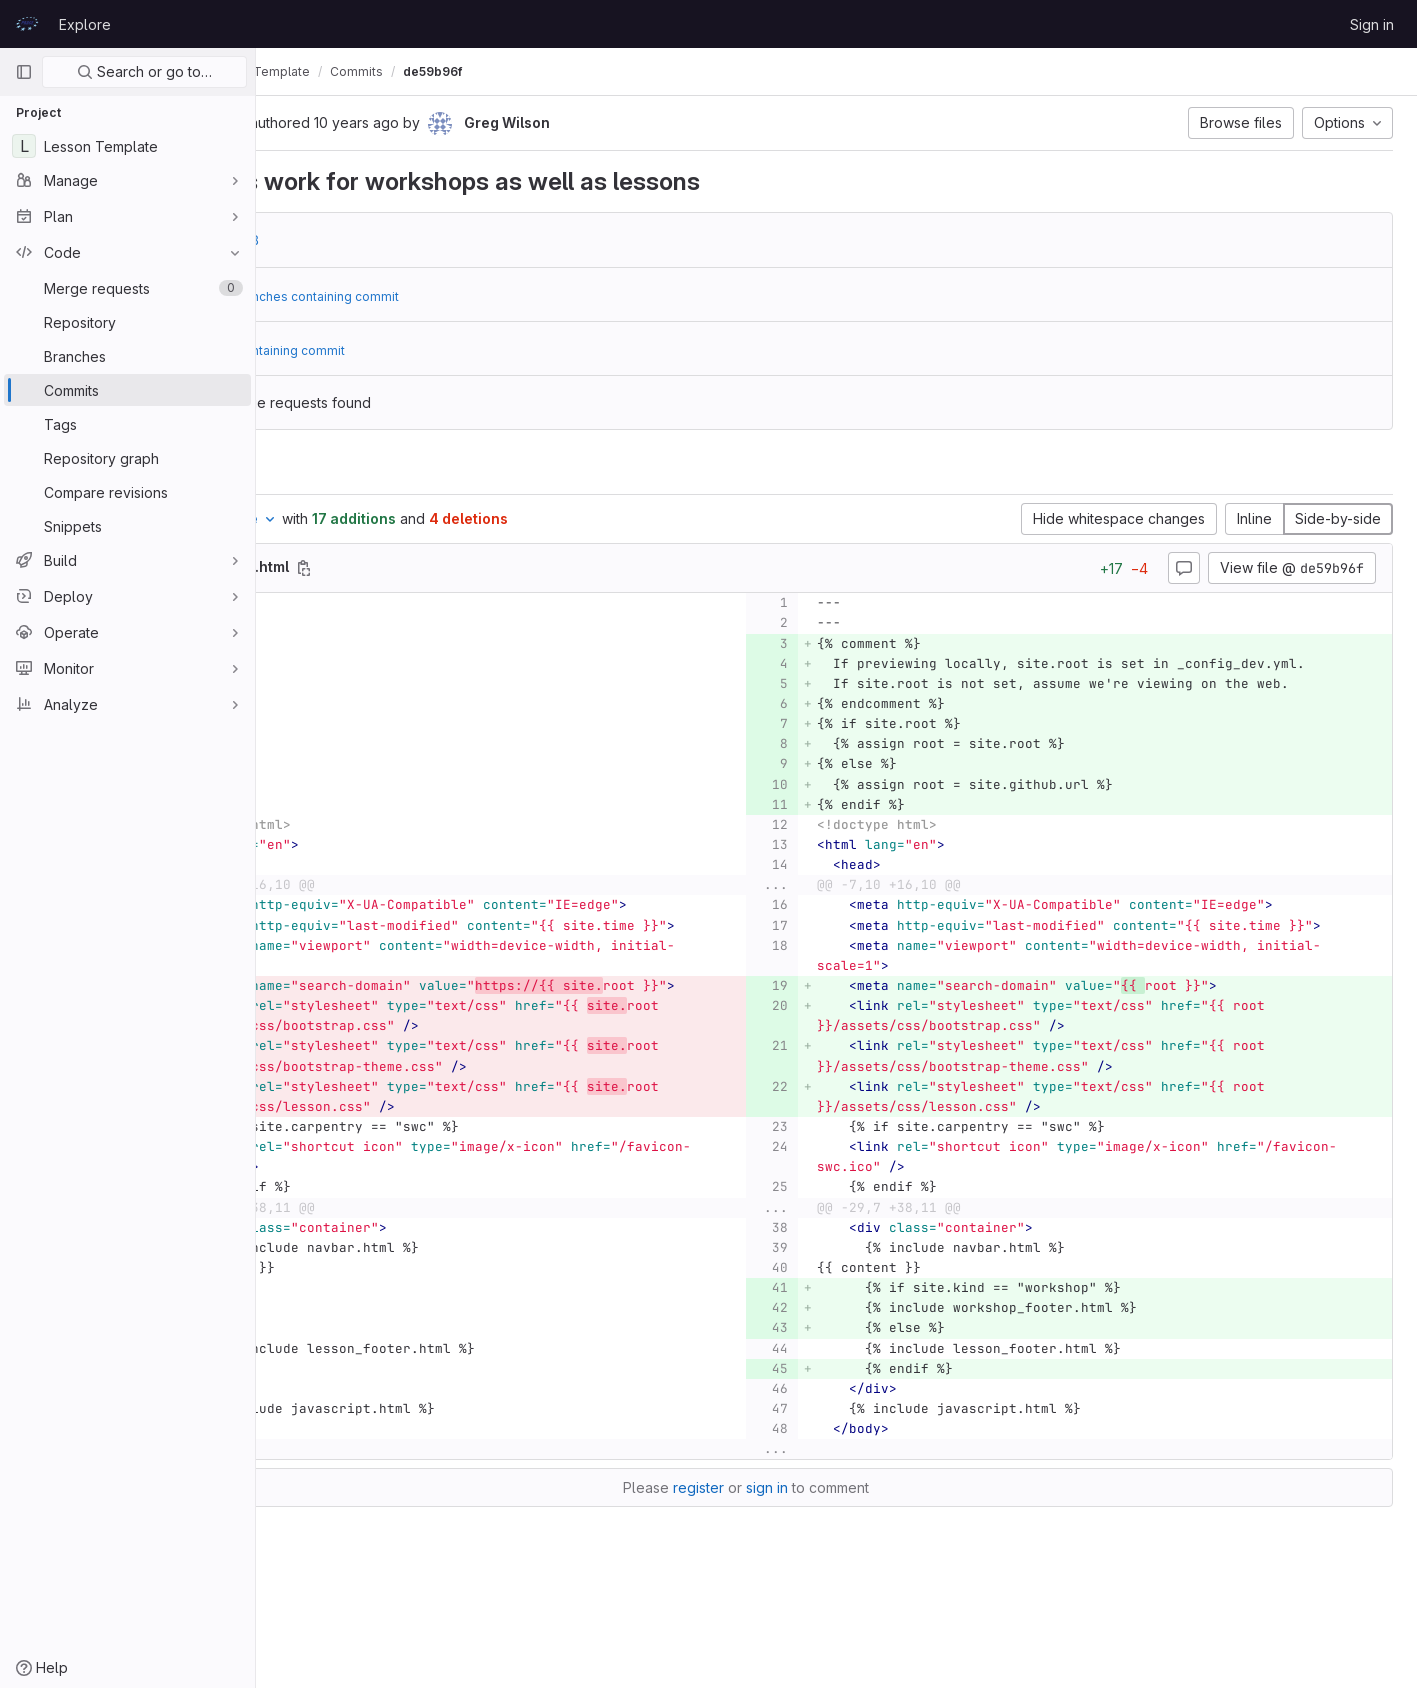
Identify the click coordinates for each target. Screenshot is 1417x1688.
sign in (858, 1568)
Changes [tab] (336, 469)
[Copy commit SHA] (415, 124)
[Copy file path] (485, 568)
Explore (85, 24)
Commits (537, 71)
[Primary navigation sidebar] (24, 72)
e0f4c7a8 (408, 240)
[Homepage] (27, 24)
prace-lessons (323, 71)
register (789, 1568)
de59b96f (613, 71)
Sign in (1372, 24)
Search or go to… (144, 71)
